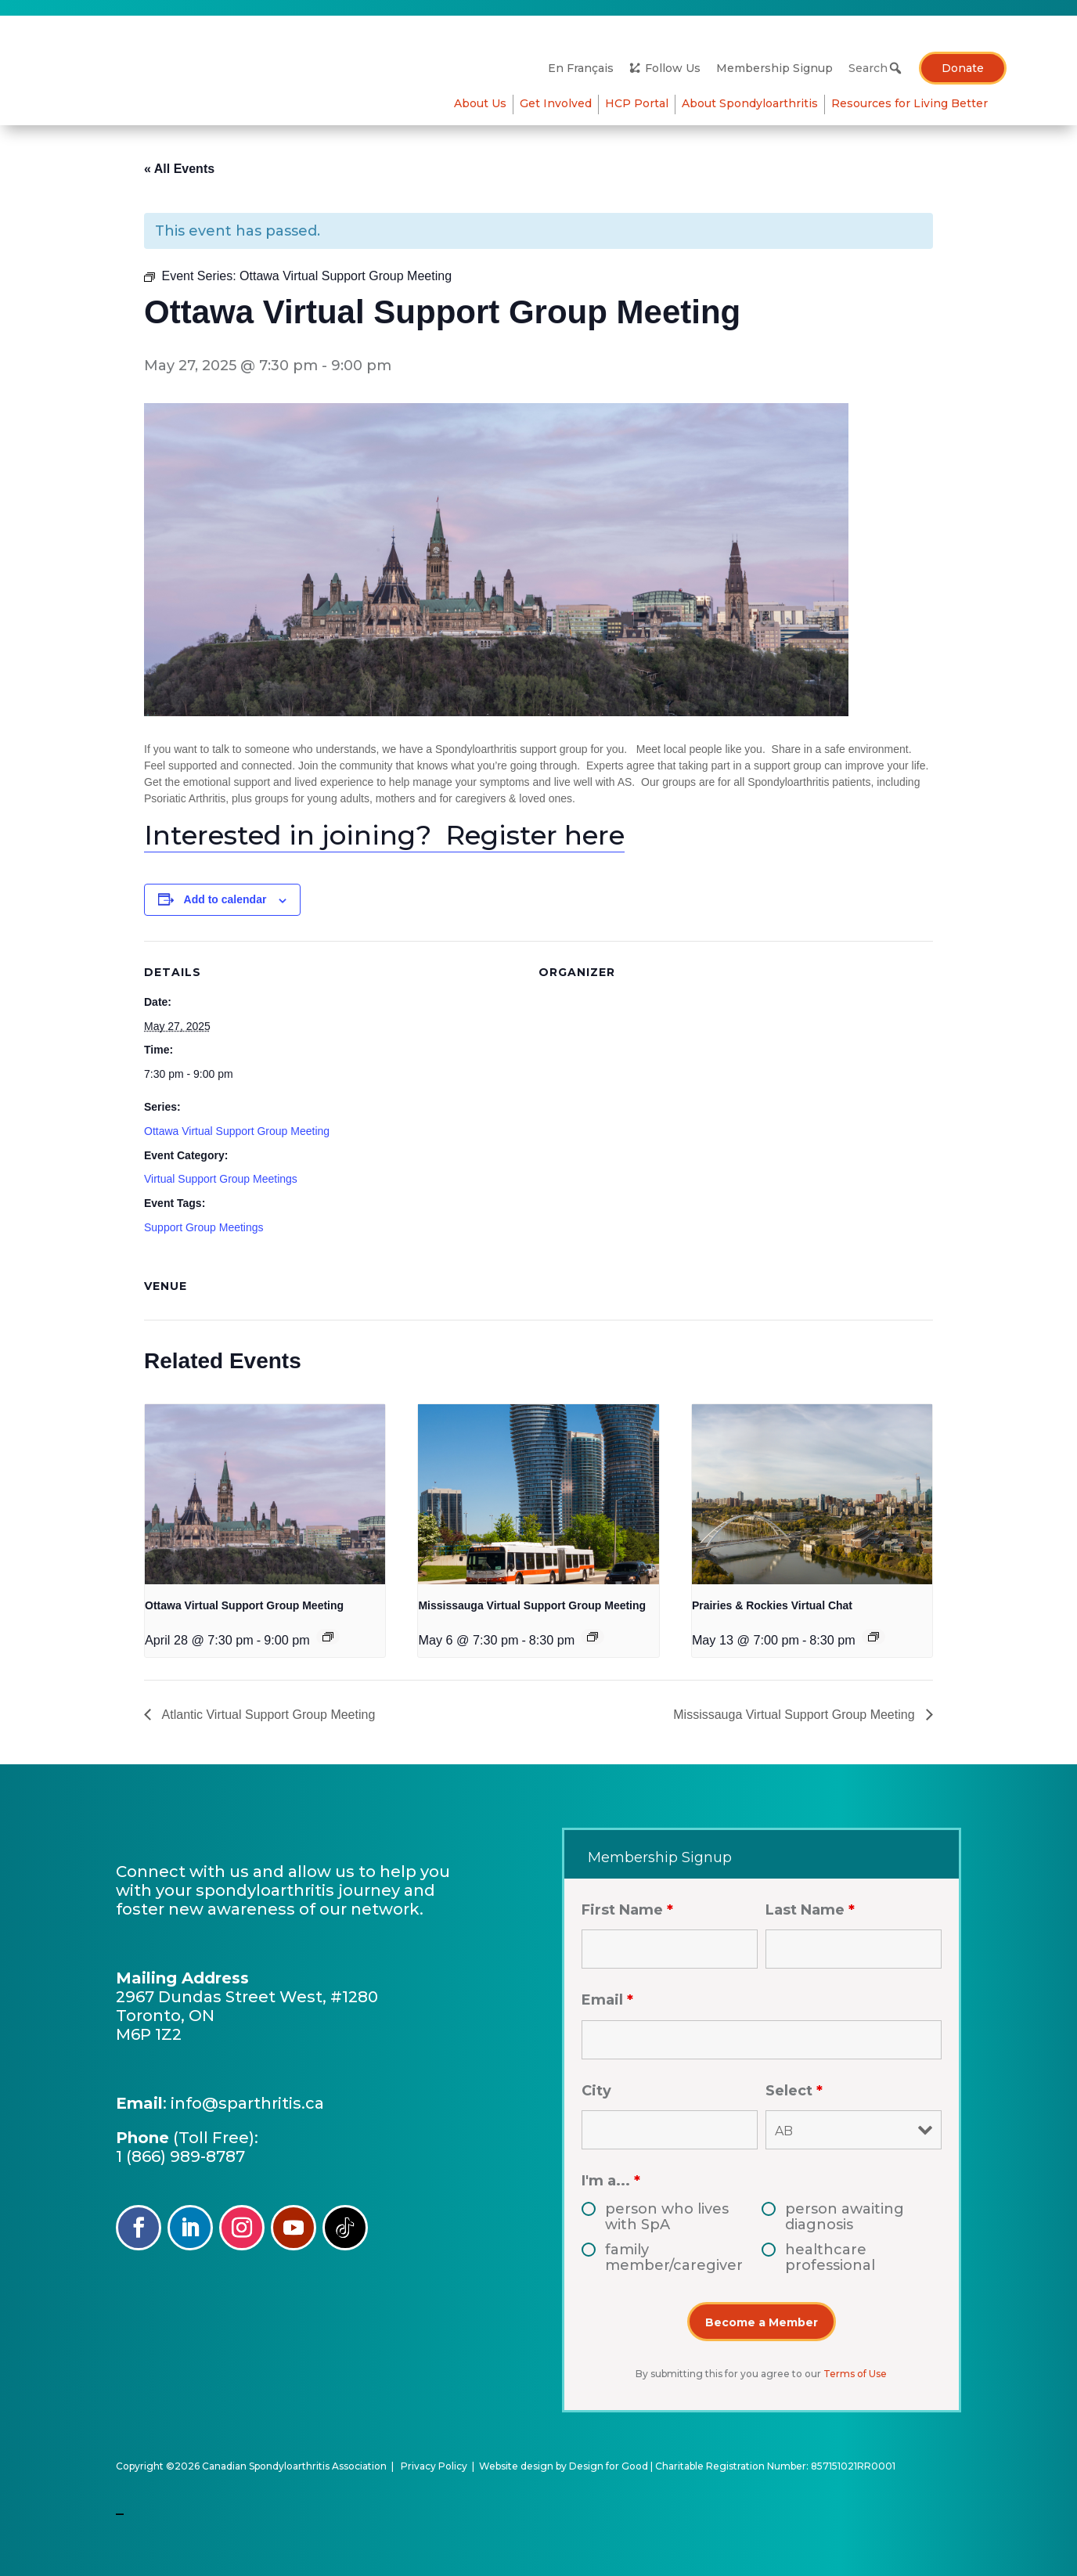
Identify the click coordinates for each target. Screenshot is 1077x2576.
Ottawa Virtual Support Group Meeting (237, 1131)
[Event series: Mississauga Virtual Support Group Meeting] (592, 1636)
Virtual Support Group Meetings (220, 1179)
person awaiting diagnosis (844, 2216)
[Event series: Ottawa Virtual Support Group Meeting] (327, 1636)
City (596, 2091)
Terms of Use (855, 2374)
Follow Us (673, 68)
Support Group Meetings (204, 1227)
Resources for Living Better (833, 103)
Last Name (810, 1910)
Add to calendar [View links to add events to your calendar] (225, 899)
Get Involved (705, 103)
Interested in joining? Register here (384, 835)
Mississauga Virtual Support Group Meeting (532, 1605)
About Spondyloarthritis (588, 103)
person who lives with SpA (667, 2216)
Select (794, 2091)
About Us (480, 103)
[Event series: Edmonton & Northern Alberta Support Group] (873, 1636)
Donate (963, 68)
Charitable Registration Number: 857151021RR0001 (775, 2466)
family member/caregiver (674, 2257)
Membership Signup (774, 68)
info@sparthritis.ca (247, 2103)
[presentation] (265, 1494)
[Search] (872, 68)
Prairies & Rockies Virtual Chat (772, 1605)
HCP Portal (956, 103)
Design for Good (608, 2466)
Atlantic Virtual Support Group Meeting (267, 1714)
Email (607, 2000)
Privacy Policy (434, 2466)
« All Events (179, 168)
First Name (627, 1910)
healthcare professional (830, 2257)
